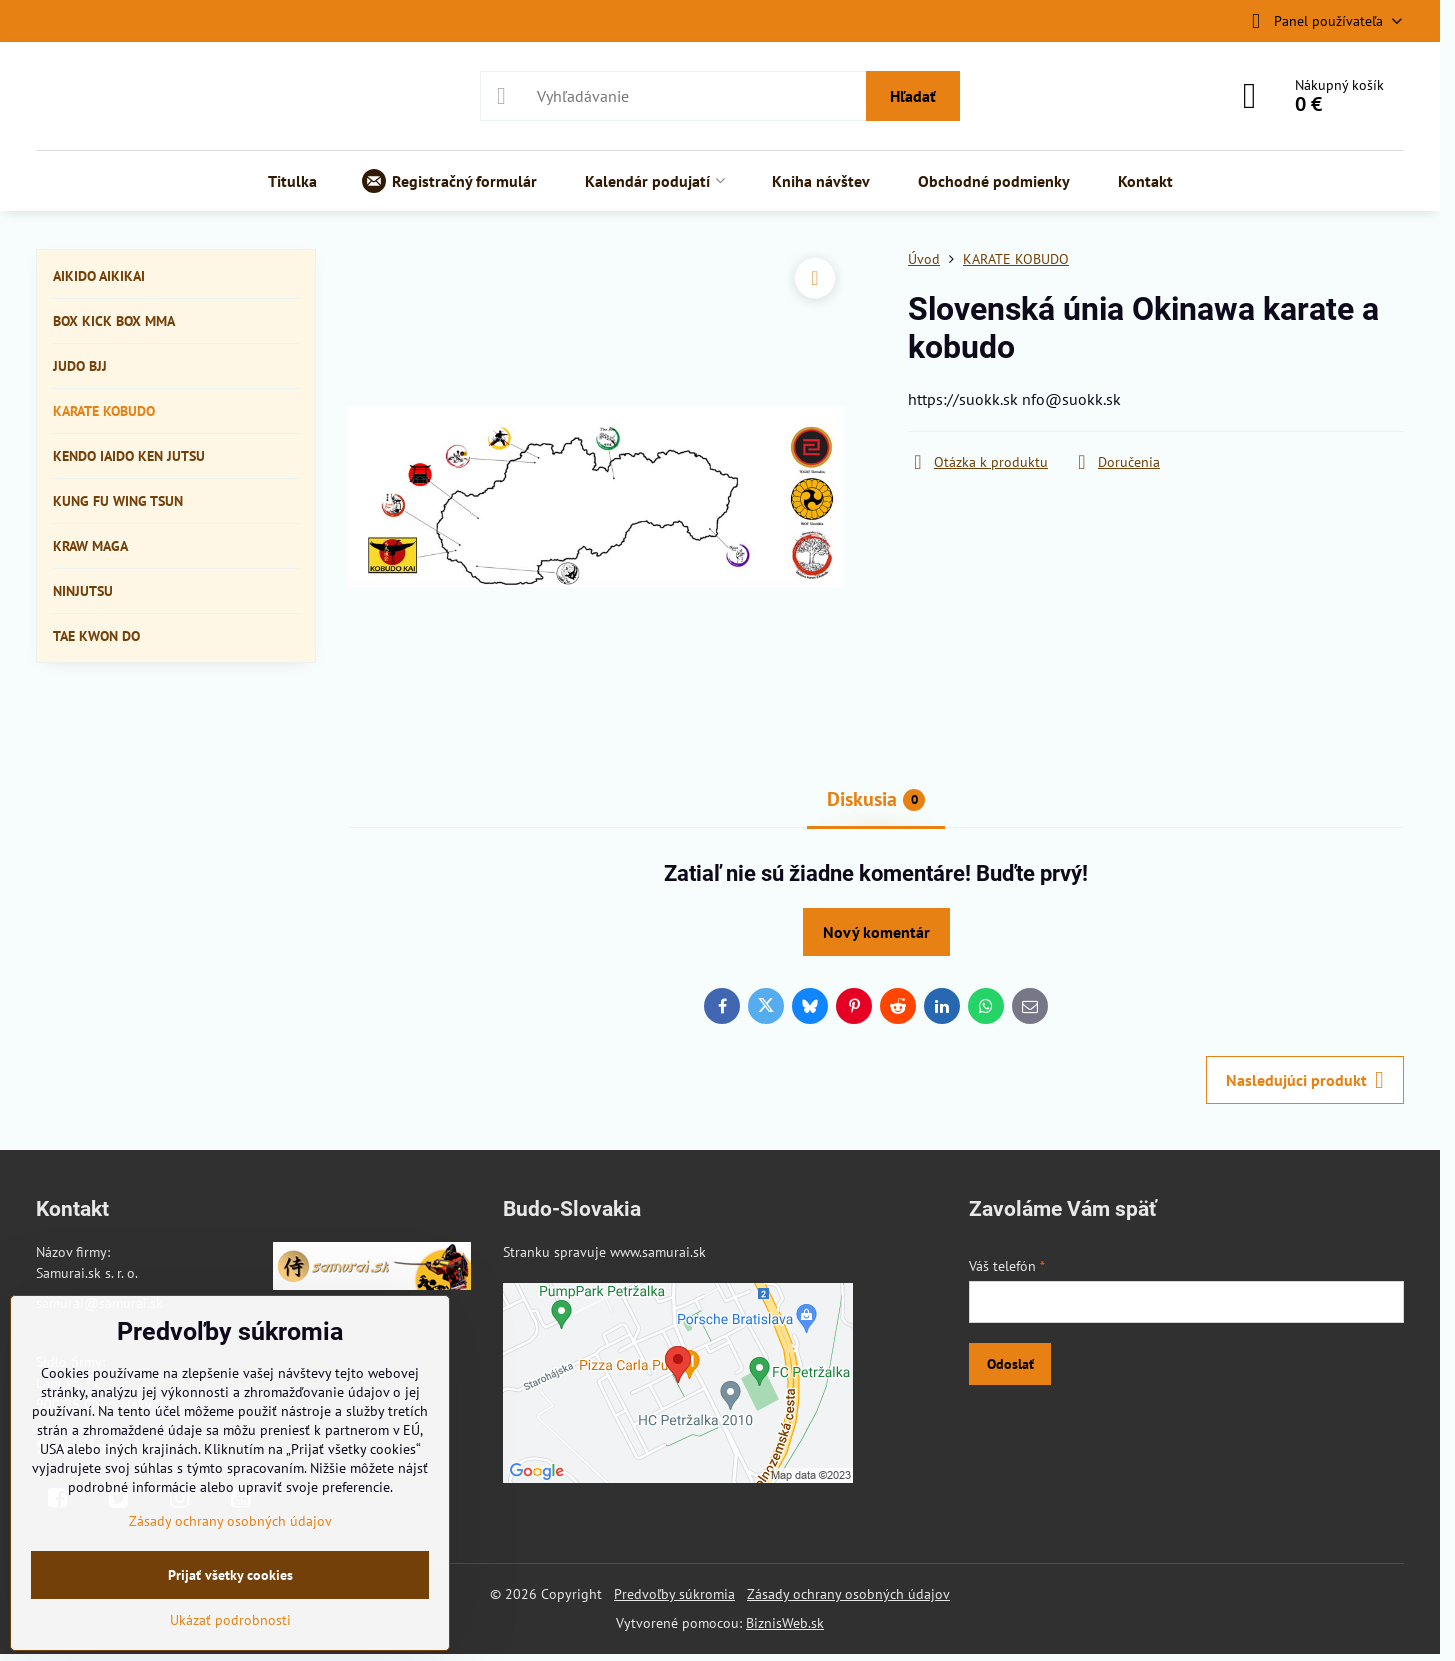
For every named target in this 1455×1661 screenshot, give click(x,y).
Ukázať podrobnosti (230, 1620)
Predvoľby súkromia (674, 1594)
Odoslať (1010, 1364)
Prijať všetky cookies (230, 1575)
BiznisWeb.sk (785, 1623)
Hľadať (913, 96)
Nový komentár (876, 932)
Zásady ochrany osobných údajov (848, 1594)
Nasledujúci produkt (1305, 1080)
